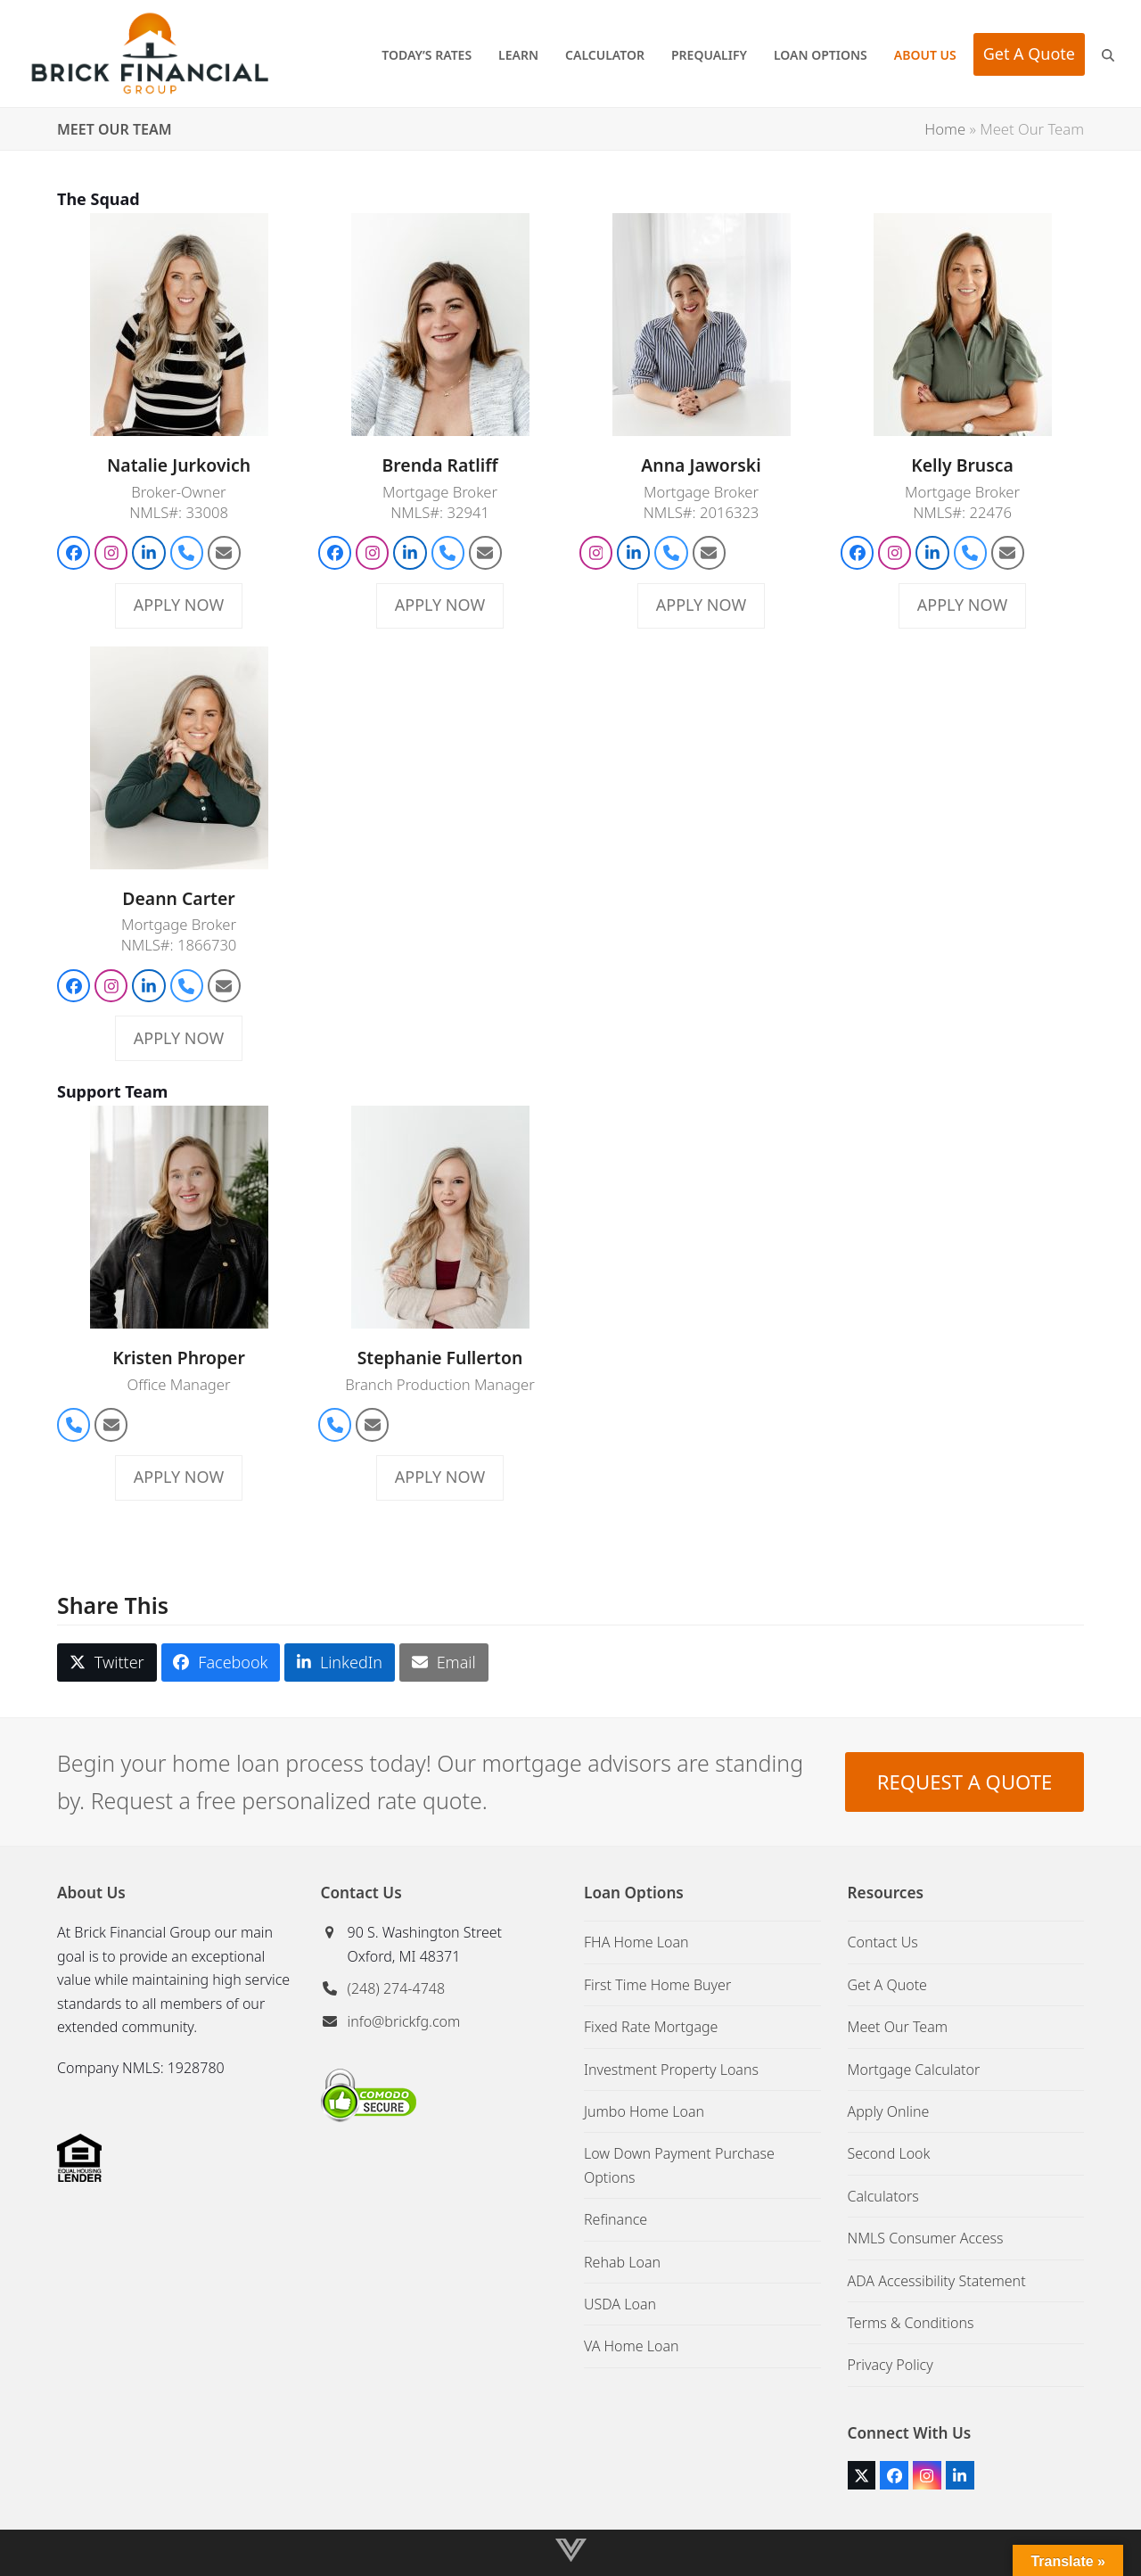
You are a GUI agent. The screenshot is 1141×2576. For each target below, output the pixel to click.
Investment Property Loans (671, 2069)
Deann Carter (178, 898)
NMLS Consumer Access (926, 2238)
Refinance (615, 2219)
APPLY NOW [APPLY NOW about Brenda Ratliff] (440, 604)
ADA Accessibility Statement (937, 2281)
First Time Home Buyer (657, 1985)
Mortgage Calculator (914, 2069)
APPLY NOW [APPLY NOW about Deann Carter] (179, 1038)
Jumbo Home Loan (644, 2111)
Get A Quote (887, 1985)
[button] (1108, 53)
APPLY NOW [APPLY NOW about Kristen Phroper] (179, 1476)
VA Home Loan (631, 2346)
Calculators (883, 2196)
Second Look (889, 2153)
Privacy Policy (890, 2364)
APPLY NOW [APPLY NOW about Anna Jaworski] (701, 604)
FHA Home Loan (636, 1942)
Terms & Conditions (911, 2323)
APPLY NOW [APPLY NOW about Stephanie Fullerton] (440, 1476)
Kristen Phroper (178, 1358)
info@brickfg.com (404, 2021)
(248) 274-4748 (397, 1988)
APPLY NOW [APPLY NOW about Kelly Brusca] (962, 604)
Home (944, 129)
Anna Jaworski (700, 465)
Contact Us (883, 1942)
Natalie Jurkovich (178, 465)
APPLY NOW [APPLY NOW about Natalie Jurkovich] (179, 604)
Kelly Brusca (962, 465)
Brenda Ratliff (440, 465)
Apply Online (889, 2111)
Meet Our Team (898, 2027)
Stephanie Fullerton (440, 1358)
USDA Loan (620, 2304)
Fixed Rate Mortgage (651, 2027)
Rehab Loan (622, 2262)
